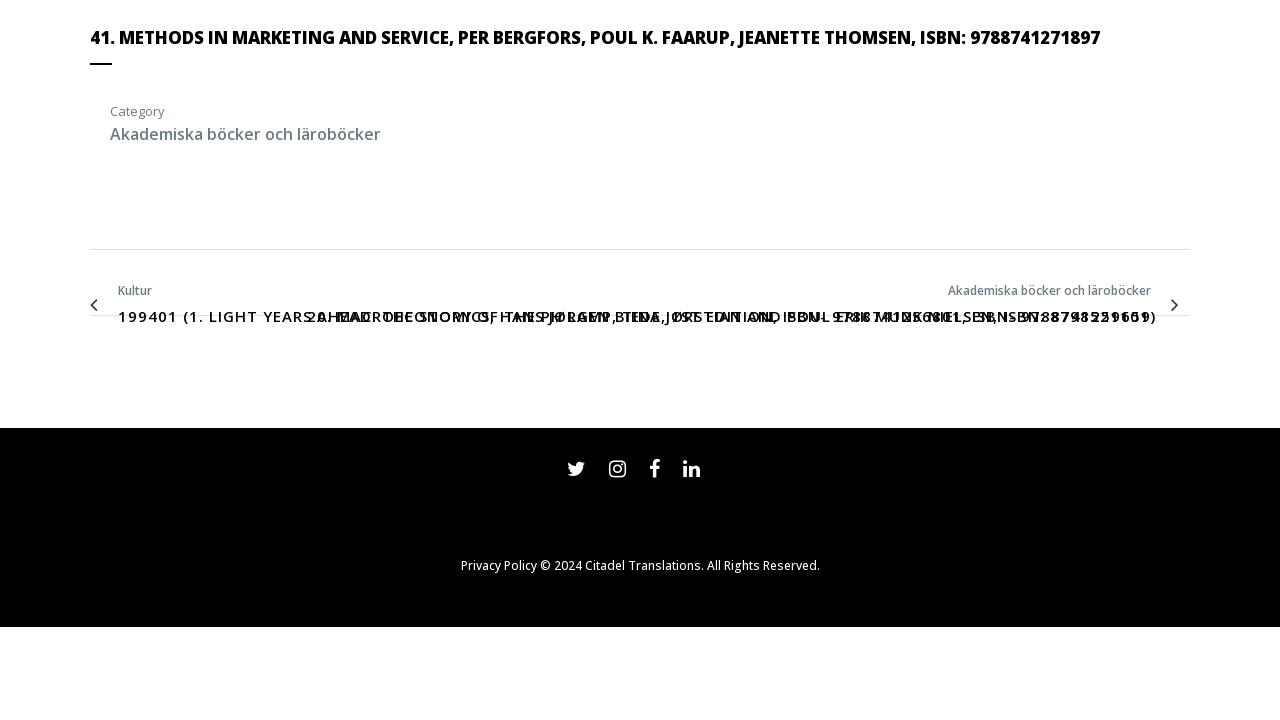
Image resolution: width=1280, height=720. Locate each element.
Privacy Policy (499, 565)
